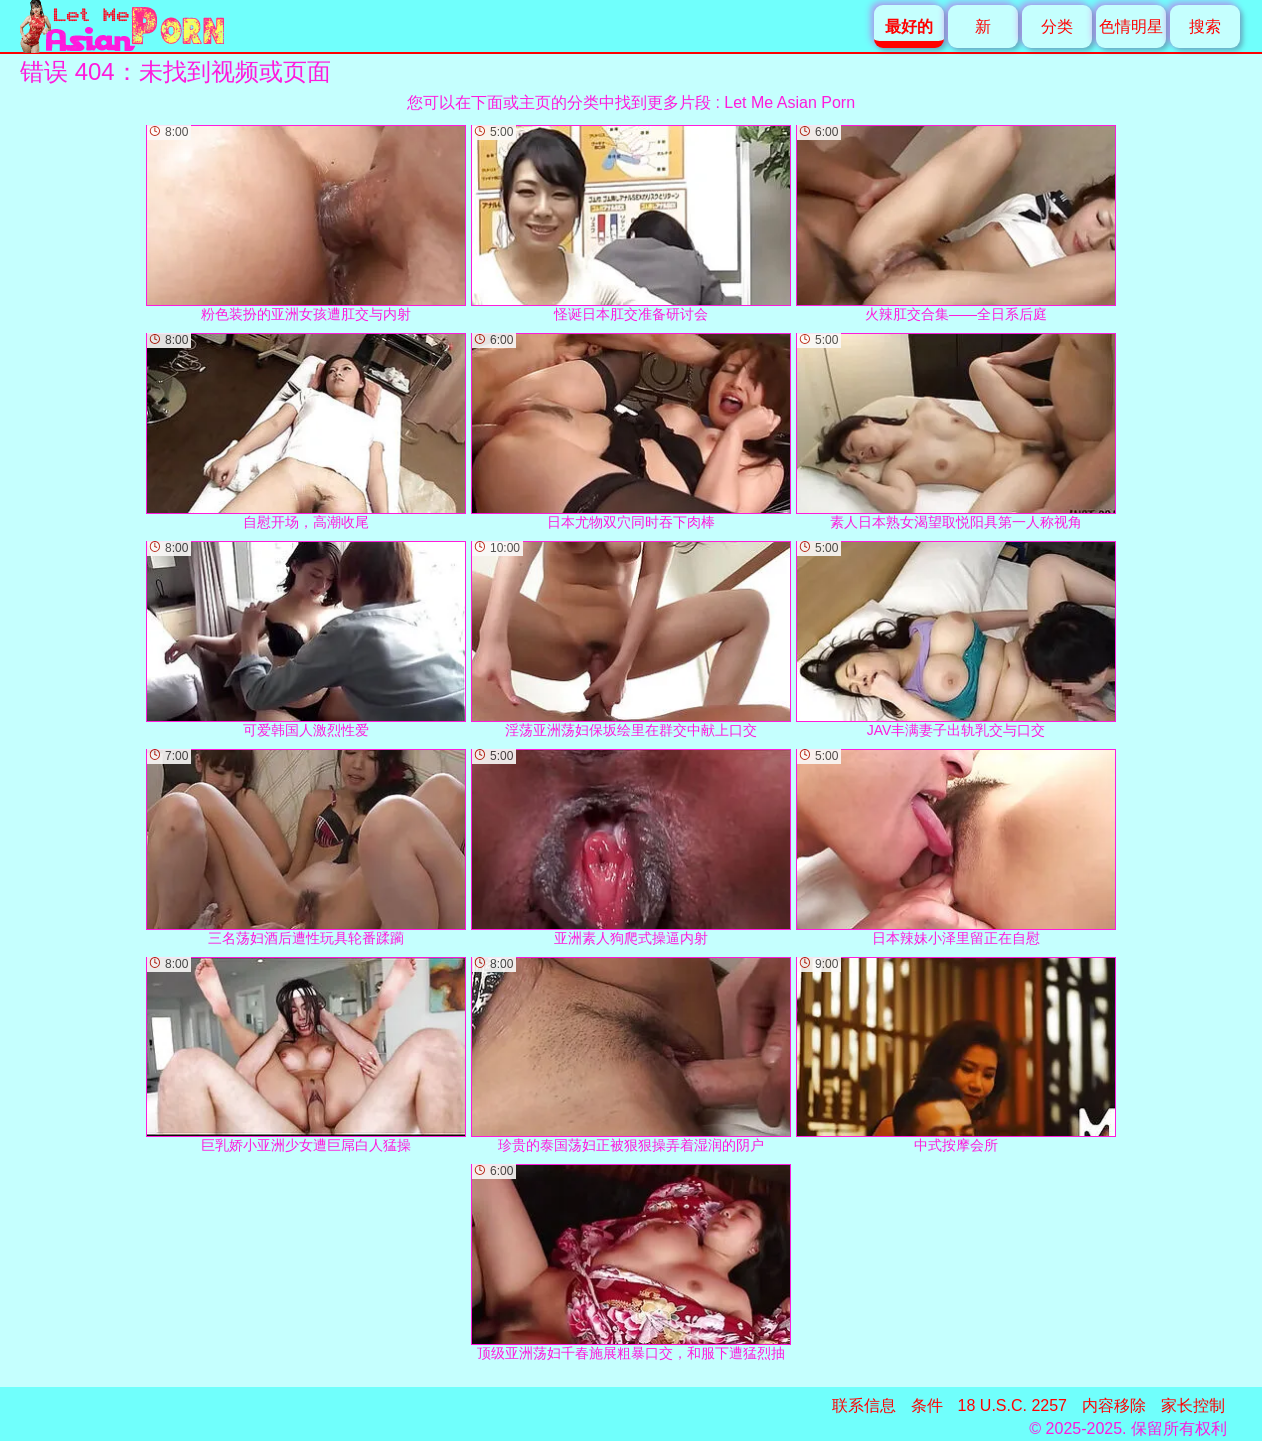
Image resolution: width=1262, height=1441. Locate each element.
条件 (927, 1405)
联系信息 (864, 1405)
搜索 (1205, 26)
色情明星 (1131, 26)
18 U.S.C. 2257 (1012, 1405)
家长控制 (1193, 1405)
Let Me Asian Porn (789, 102)
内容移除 (1114, 1405)
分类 (1057, 26)
